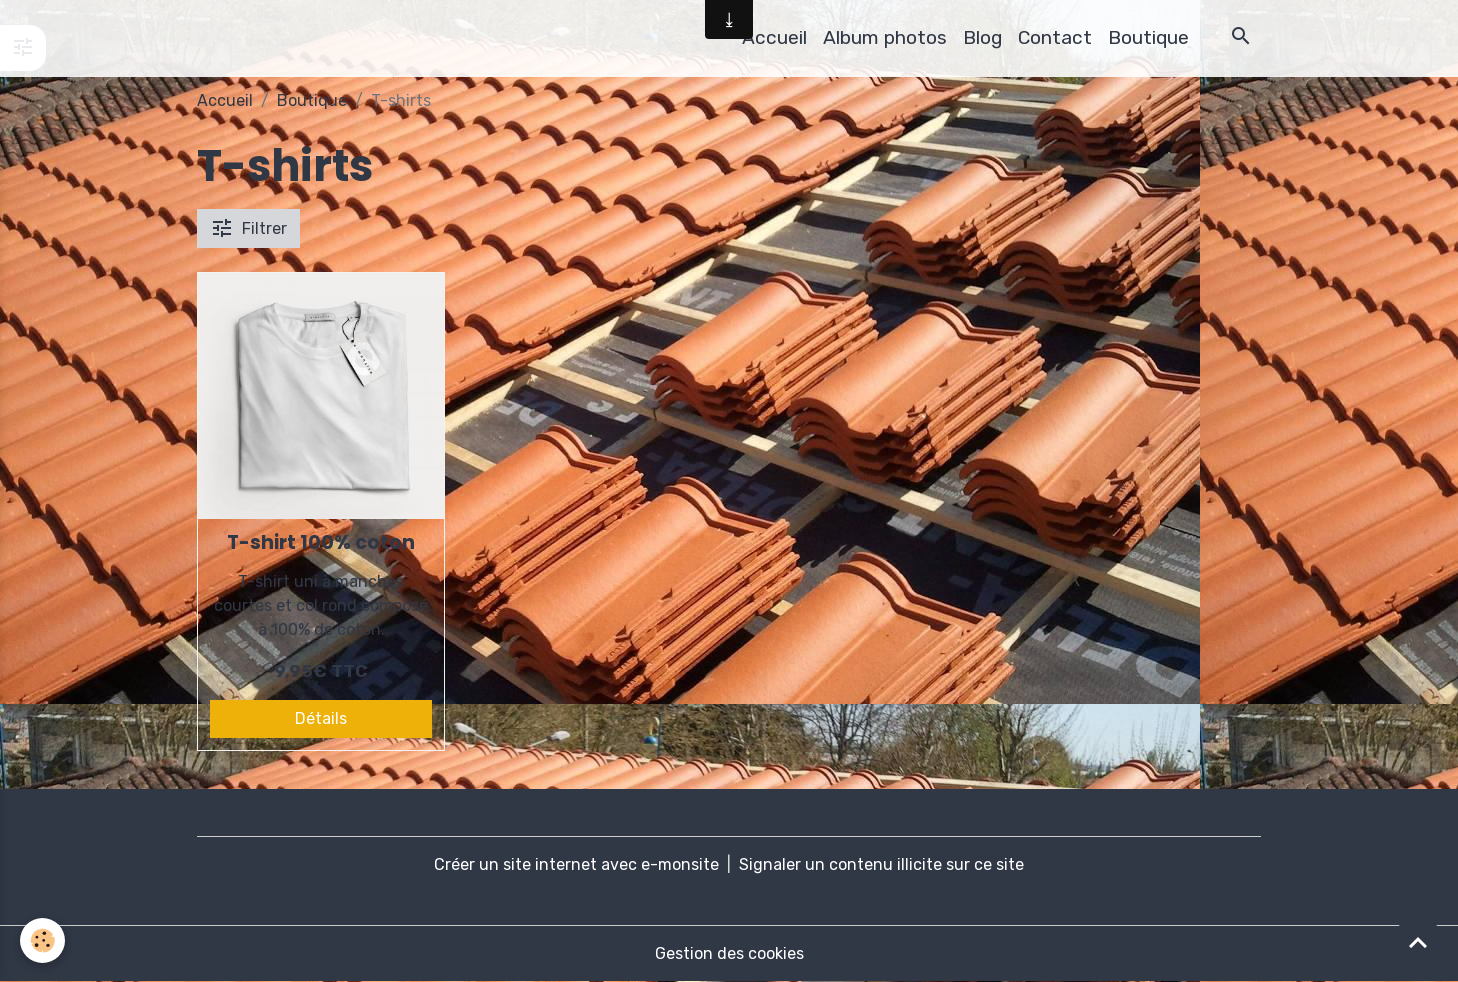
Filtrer (248, 228)
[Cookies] (42, 940)
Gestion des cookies (729, 953)
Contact (1055, 37)
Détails (321, 718)
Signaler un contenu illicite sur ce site (881, 864)
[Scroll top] (1418, 942)
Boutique (1148, 37)
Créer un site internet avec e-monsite (576, 864)
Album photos (885, 37)
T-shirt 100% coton (321, 542)
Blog (982, 37)
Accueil (774, 37)
